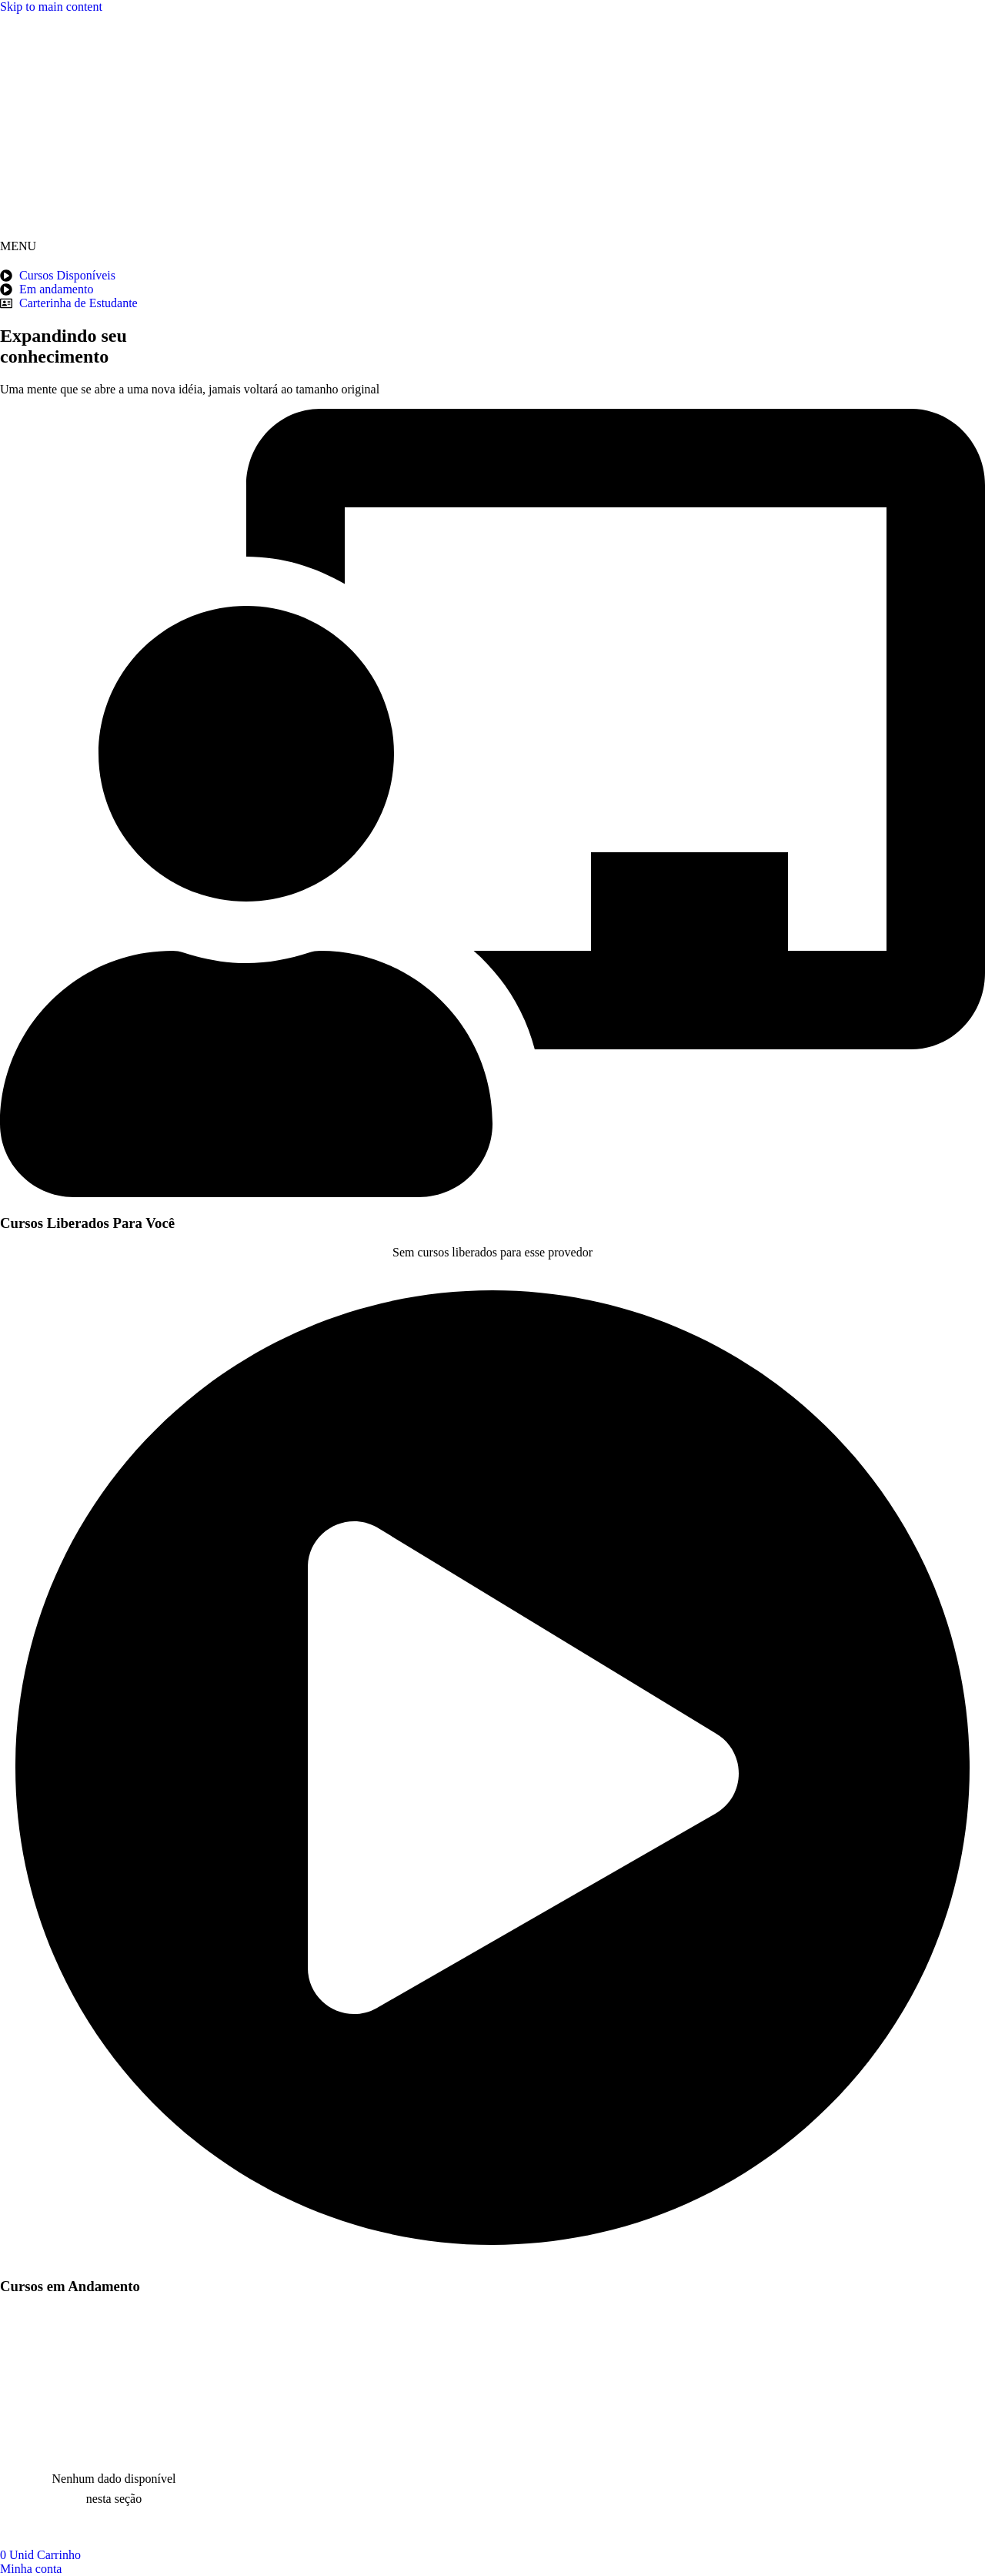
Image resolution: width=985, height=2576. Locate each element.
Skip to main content (51, 6)
